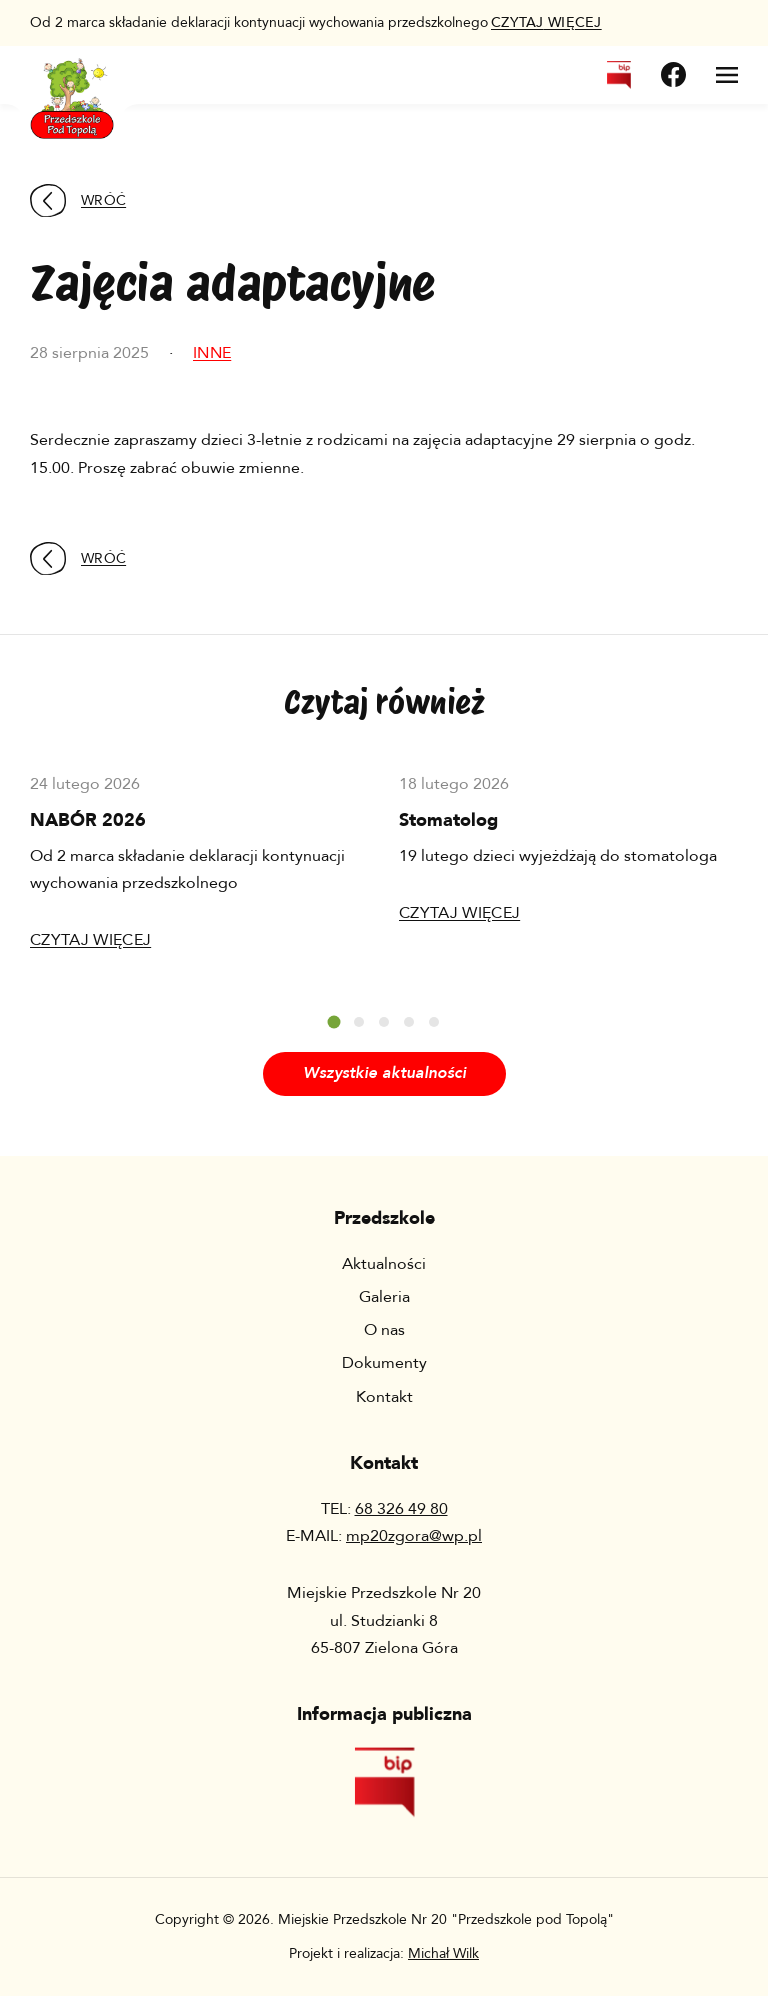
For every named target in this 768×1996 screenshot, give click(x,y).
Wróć (78, 200)
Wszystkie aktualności (384, 1073)
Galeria (384, 1297)
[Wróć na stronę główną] (72, 86)
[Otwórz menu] (727, 75)
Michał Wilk (443, 1953)
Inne (212, 353)
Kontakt (384, 1397)
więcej (546, 22)
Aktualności (384, 1264)
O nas (384, 1330)
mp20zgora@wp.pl (414, 1536)
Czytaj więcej (90, 940)
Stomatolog (448, 820)
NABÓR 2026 (88, 820)
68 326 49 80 (401, 1509)
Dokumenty (384, 1363)
